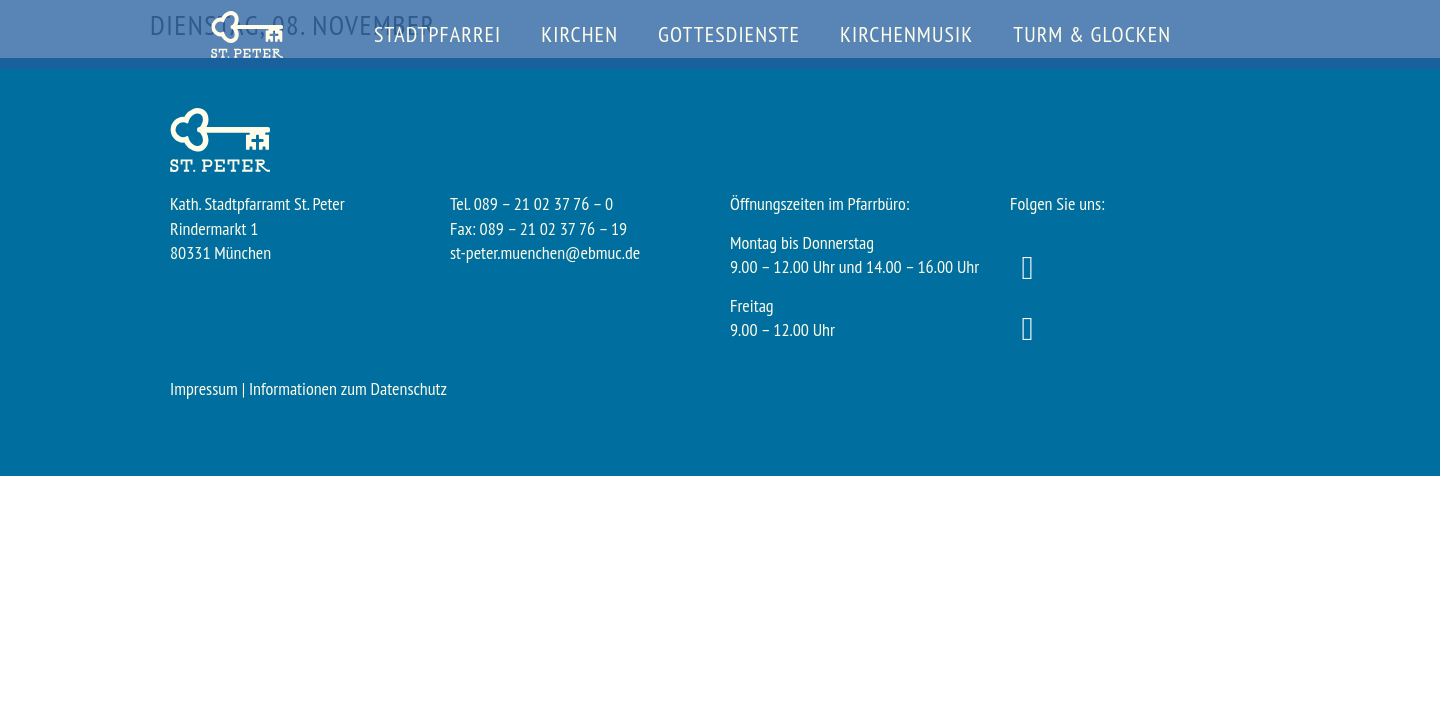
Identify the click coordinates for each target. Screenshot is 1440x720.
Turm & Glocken (1092, 34)
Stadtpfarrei (437, 34)
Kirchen (579, 34)
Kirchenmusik (906, 34)
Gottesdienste (729, 34)
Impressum (204, 388)
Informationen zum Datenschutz (348, 388)
